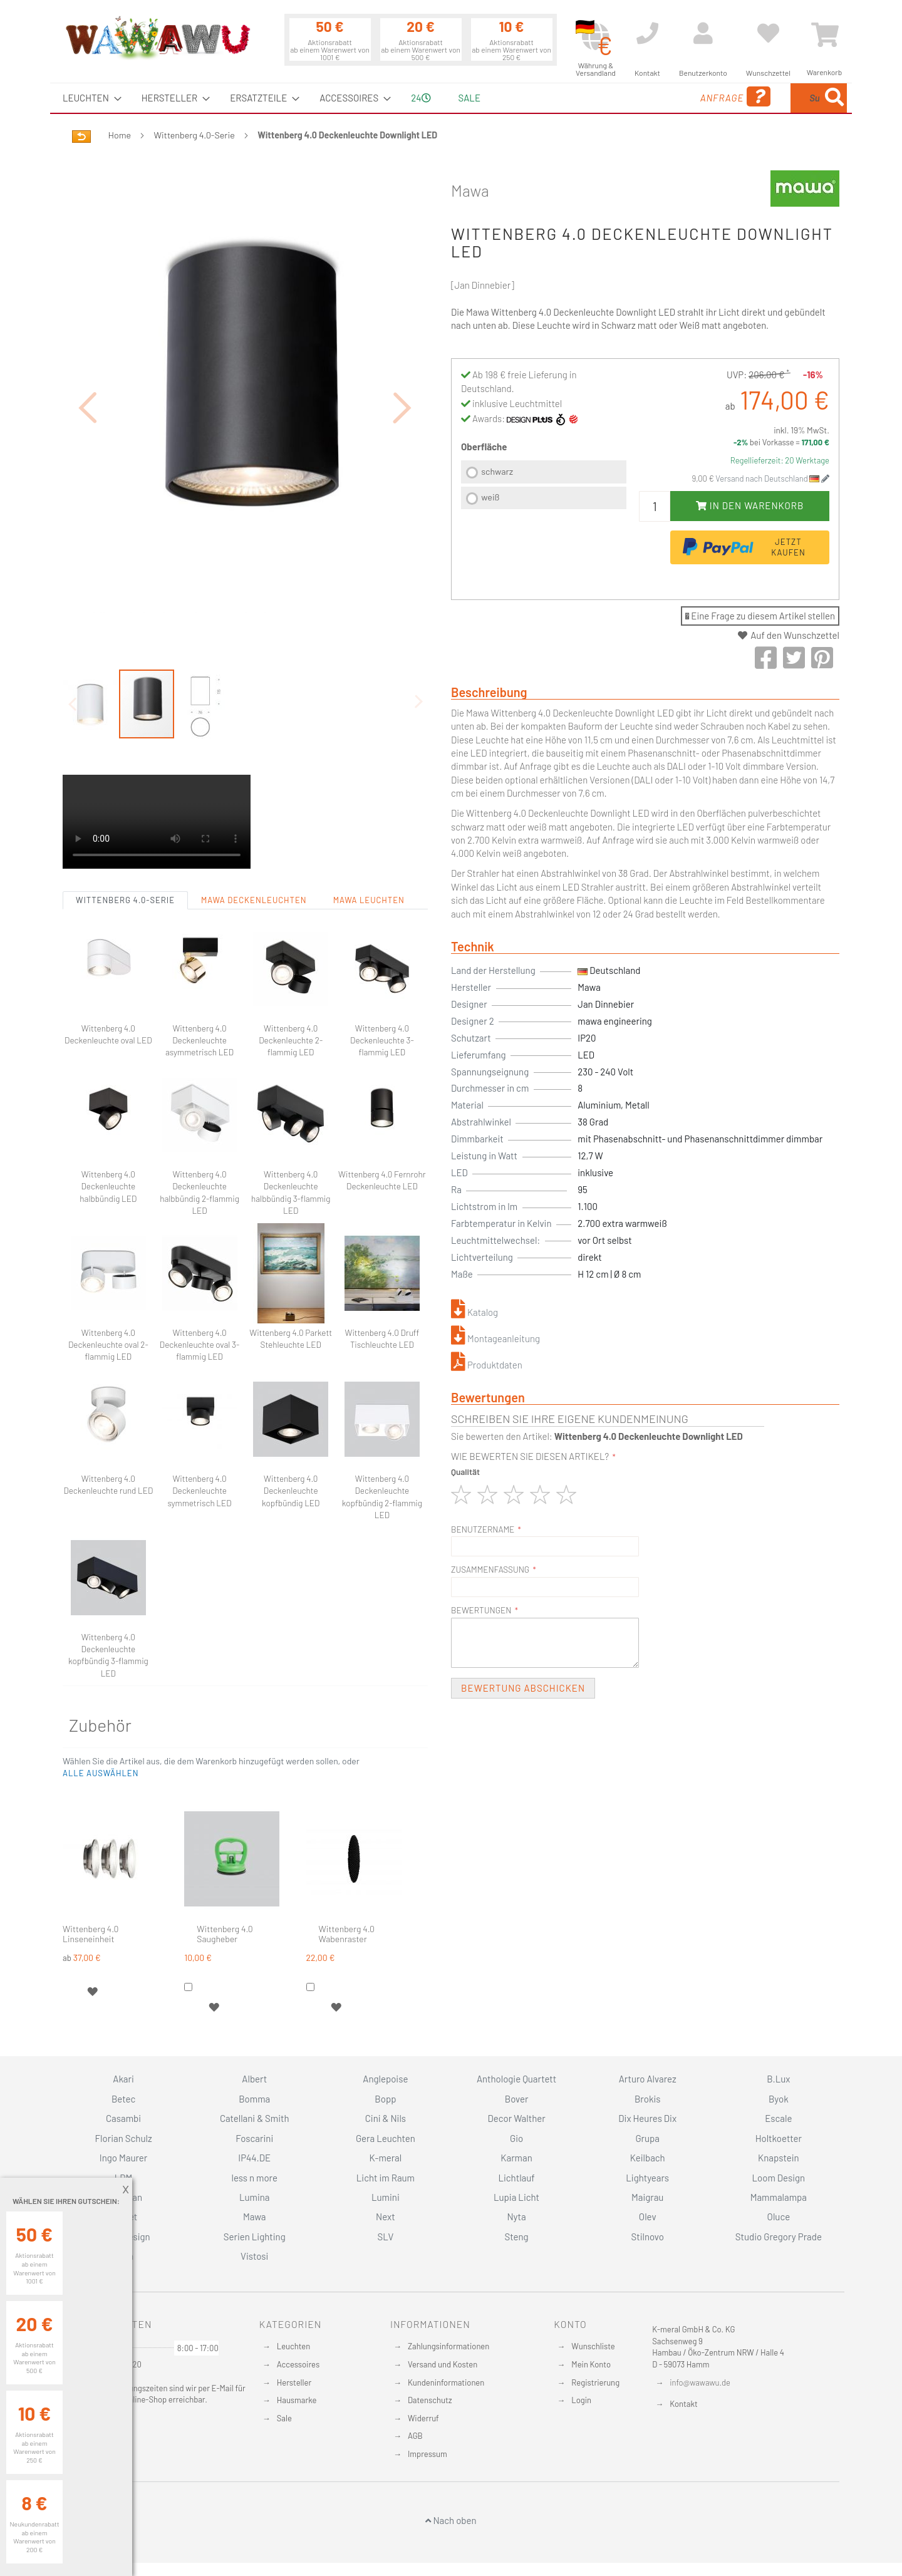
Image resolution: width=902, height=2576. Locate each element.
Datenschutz (430, 2400)
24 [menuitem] (420, 97)
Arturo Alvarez (647, 2078)
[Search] (834, 98)
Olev (647, 2216)
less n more (254, 2177)
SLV (386, 2236)
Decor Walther (516, 2118)
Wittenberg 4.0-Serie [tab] (125, 831)
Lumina (254, 2197)
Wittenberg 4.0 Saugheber (224, 1865)
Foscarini (254, 2138)
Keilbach (647, 2157)
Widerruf (423, 2418)
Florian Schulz (123, 2138)
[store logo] (157, 37)
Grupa (647, 2138)
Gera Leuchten (385, 2138)
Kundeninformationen (446, 2382)
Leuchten (294, 2346)
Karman (516, 2157)
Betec (123, 2098)
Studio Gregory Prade (778, 2236)
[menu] (451, 98)
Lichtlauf (516, 2177)
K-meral (386, 2157)
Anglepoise (385, 2078)
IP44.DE (254, 2157)
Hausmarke (297, 2400)
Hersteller (294, 2382)
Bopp (385, 2098)
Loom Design (779, 2177)
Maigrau (647, 2197)
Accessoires (298, 2364)
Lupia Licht (516, 2197)
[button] (88, 372)
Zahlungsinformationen (448, 2346)
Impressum (427, 2454)
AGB (415, 2436)
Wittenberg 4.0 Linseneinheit (90, 1865)
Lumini (385, 2197)
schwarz (497, 471)
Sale (284, 2418)
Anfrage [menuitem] (634, 96)
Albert (254, 2078)
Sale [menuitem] (469, 97)
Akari (123, 2078)
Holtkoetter (778, 2138)
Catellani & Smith (254, 2118)
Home (119, 135)
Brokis (648, 2098)
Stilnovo (647, 2236)
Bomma (254, 2098)
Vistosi (254, 2256)
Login (581, 2400)
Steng (516, 2236)
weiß (490, 497)
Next (385, 2216)
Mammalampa (778, 2197)
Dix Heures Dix (647, 2118)
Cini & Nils (385, 2118)
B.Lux (778, 2078)
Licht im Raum (385, 2177)
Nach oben (450, 2520)
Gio (516, 2138)
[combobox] (756, 98)
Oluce (779, 2216)
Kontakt (683, 2404)
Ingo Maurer (123, 2157)
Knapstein (778, 2157)
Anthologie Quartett (516, 2078)
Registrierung (595, 2382)
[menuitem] (88, 98)
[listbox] (543, 486)
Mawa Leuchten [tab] (369, 831)
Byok (779, 2098)
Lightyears (647, 2177)
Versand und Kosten (442, 2364)
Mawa (470, 190)
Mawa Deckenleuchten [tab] (254, 831)
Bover (517, 2098)
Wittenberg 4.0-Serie (194, 135)
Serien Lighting (255, 2236)
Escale (778, 2118)
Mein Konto (591, 2364)
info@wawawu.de (700, 2382)
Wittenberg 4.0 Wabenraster (347, 1865)
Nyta (516, 2216)
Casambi (123, 2118)
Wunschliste (592, 2346)
